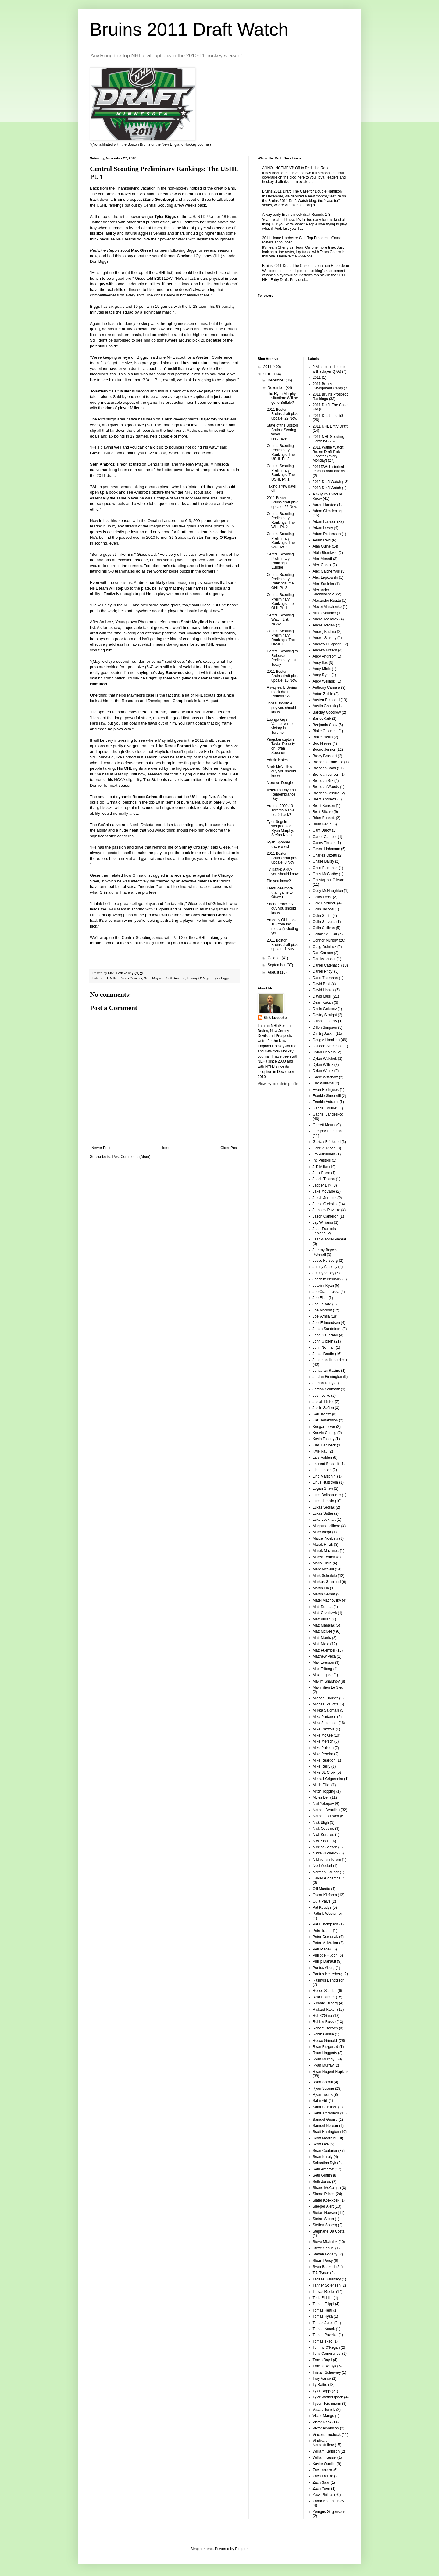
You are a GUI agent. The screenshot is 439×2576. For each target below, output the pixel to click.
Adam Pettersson (327, 534)
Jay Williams (323, 1222)
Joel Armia (321, 1316)
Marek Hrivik (323, 1544)
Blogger (241, 2549)
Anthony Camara (326, 687)
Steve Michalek (325, 2242)
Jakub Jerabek (325, 1198)
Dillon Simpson (325, 1027)
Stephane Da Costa (329, 2231)
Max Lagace (323, 1675)
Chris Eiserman (325, 868)
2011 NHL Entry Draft (330, 426)
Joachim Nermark (327, 1279)
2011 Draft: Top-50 (328, 415)
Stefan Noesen (325, 2213)
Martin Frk (321, 1588)
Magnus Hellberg (327, 1526)
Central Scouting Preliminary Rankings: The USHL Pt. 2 (281, 452)
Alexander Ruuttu (327, 600)
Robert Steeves (325, 2028)
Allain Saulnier (324, 613)
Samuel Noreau (325, 2126)
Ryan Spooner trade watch (278, 844)
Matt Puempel (324, 1650)
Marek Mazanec (326, 1551)
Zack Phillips (323, 2495)
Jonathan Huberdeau (330, 1360)
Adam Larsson (324, 522)
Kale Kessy (322, 1414)
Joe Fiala (320, 1298)
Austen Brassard (326, 700)
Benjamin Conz (325, 725)
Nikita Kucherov (325, 1853)
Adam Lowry (323, 528)
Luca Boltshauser (327, 1495)
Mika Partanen (324, 1717)
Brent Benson (324, 806)
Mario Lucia (322, 1563)
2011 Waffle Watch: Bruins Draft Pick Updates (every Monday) (328, 454)
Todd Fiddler (323, 2298)
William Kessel (325, 2457)
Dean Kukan (323, 1002)
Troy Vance (322, 2378)
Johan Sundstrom (327, 1329)
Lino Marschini (324, 1476)
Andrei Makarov (325, 619)
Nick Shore (322, 1841)
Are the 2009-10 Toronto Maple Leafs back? (280, 810)
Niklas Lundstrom (327, 1859)
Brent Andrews (325, 799)
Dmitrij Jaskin (323, 1033)
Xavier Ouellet (324, 2464)
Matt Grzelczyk (325, 1613)
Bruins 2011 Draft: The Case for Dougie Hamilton (302, 191)
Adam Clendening (327, 511)
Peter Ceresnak (325, 1937)
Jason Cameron (326, 1216)
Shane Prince (324, 2194)
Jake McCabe (324, 1191)
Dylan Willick (323, 1065)
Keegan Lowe (324, 1427)
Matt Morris (322, 1638)
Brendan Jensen (326, 774)
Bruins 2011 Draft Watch (189, 29)
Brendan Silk (323, 781)
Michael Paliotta (326, 1704)
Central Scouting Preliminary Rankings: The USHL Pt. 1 (281, 472)
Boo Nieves (322, 743)
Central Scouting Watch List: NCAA (280, 619)
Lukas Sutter (323, 1513)
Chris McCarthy (325, 874)
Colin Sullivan (324, 928)
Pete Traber (322, 1930)
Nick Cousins (323, 1828)
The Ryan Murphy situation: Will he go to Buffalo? (282, 398)
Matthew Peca (324, 1656)
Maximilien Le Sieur (329, 1687)
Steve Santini (323, 2248)
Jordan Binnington (327, 1377)
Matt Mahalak (324, 1625)
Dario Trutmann (325, 978)
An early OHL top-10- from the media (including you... (282, 926)
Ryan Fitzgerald (325, 2047)
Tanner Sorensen (327, 2285)
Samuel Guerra (325, 2119)
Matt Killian (322, 1619)
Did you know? (279, 881)
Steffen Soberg (325, 2225)
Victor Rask (322, 2422)
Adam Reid (322, 540)
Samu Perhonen (326, 2113)
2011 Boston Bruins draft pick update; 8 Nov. (282, 857)
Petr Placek (322, 1949)
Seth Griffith (322, 2175)
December (277, 380)
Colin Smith (322, 916)
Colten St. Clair (325, 934)
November (277, 387)
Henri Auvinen (324, 1148)
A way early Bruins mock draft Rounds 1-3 (296, 214)
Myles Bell (321, 1797)
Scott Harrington (326, 2132)
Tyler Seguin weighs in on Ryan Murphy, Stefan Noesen (281, 828)
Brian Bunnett (324, 818)
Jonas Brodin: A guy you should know (281, 707)
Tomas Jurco (323, 2323)
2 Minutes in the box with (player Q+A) (329, 369)
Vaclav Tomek (324, 2409)
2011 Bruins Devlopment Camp (328, 386)
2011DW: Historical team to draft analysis (330, 469)
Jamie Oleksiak (325, 1204)
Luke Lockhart (324, 1519)
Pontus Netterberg (327, 1974)
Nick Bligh (321, 1822)
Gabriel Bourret (325, 1108)
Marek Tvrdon (324, 1557)
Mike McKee (323, 1735)
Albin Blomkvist (325, 553)
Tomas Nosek (324, 2329)
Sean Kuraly (323, 2157)
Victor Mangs (323, 2416)
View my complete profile (278, 1084)
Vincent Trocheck (327, 2434)
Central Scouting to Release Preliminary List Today (282, 657)
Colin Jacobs (323, 909)
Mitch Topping (324, 1791)
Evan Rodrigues (326, 1090)
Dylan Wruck (323, 1071)
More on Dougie (280, 783)
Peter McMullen (325, 1943)
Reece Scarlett (325, 1991)
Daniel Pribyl (323, 971)
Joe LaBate (322, 1304)
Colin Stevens (324, 922)
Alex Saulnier (323, 584)
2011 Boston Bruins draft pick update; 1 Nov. (282, 944)
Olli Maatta (321, 1889)
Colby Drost (322, 897)
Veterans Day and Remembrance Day (281, 794)
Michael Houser (325, 1698)
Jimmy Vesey (323, 1273)
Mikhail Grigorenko (328, 1779)
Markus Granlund (327, 1582)
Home (165, 1148)
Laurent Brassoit (326, 1464)
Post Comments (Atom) (131, 1157)
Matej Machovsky (327, 1600)
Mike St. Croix (324, 1772)
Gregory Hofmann (327, 1131)
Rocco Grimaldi (131, 978)
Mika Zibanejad (325, 1723)
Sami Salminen (325, 2107)
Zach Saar (321, 2482)
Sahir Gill (320, 2101)
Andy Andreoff (324, 656)
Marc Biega (322, 1532)
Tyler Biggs (221, 978)
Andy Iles (320, 663)
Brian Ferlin (322, 824)
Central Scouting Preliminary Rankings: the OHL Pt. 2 (280, 581)
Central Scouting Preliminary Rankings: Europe (280, 560)
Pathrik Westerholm (328, 1913)
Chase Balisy (323, 861)
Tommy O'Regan (199, 978)
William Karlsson (326, 2451)
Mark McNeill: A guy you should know (281, 771)
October (275, 958)
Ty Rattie (320, 2385)
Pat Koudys (322, 1907)
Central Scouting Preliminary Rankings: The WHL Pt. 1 (281, 540)
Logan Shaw (323, 1488)
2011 (268, 367)
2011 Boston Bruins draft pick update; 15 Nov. (282, 676)
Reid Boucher (324, 1997)
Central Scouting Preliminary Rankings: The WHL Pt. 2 (281, 520)
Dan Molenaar (324, 959)
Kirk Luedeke (275, 1018)
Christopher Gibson (328, 880)
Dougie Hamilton (326, 1040)
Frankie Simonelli (327, 1096)
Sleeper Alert (323, 2206)
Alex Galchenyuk (326, 571)
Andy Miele (322, 669)
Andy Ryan (322, 675)
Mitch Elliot (321, 1785)
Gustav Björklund (327, 1142)
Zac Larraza (322, 2470)
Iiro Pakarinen (324, 1154)
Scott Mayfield (154, 978)
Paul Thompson (325, 1924)
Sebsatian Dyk (324, 2163)
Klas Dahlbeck (324, 1445)
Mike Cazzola (324, 1729)
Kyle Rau (320, 1451)
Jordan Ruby (323, 1383)
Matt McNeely (324, 1631)
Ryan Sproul (323, 2082)
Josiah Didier (323, 1402)
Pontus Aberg (324, 1968)
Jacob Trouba (324, 1179)
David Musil (322, 996)
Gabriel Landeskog (328, 1114)
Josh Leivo (321, 1395)
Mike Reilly (321, 1766)
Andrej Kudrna (324, 632)
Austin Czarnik (324, 706)
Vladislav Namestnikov (323, 2443)
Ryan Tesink (323, 2094)
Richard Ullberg (325, 2003)
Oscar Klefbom (325, 1895)
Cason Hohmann (326, 849)
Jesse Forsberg (325, 1260)
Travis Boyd (322, 2360)
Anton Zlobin (323, 694)
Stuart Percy (323, 2260)
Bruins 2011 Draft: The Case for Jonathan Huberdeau (305, 266)
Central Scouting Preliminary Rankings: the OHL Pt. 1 (280, 601)
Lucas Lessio (323, 1501)
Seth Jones (322, 2182)
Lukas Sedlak (324, 1507)
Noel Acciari (322, 1866)
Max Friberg (322, 1669)
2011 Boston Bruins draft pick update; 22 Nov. (282, 502)
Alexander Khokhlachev (323, 592)
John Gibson (323, 1341)
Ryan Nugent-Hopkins (330, 2072)
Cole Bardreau (324, 903)
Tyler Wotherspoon (328, 2397)
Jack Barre (321, 1173)
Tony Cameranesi (327, 2353)
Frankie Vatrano (326, 1102)
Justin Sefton (323, 1408)
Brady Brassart (325, 756)
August (274, 972)
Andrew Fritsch (325, 650)
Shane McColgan (327, 2188)
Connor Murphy (325, 940)
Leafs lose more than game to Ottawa (280, 892)
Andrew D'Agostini (328, 644)
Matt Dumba (323, 1607)
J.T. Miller (111, 978)
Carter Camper (325, 837)
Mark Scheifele (325, 1576)
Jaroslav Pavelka (327, 1210)
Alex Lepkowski (325, 577)
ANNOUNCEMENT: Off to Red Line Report (297, 168)
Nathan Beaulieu (326, 1810)
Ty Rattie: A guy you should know (282, 871)
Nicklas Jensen (325, 1847)
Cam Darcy (322, 830)
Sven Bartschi (324, 2267)
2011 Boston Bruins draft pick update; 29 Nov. (282, 413)
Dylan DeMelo (324, 1052)
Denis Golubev (325, 1009)
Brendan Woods (326, 787)
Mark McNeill (323, 1569)
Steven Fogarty (325, 2254)
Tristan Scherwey (327, 2372)
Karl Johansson (325, 1420)
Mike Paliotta (323, 1748)
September (277, 965)
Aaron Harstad (324, 505)
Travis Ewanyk (325, 2366)
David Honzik (323, 990)
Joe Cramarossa (326, 1292)
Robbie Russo (324, 2022)
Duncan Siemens (327, 1046)
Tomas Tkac (322, 2341)
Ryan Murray (323, 2065)
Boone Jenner (324, 749)
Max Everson (323, 1662)
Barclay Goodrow (327, 712)
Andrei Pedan (324, 625)
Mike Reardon (324, 1760)
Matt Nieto (321, 1644)
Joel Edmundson (326, 1323)
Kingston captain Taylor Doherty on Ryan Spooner (281, 746)
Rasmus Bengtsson (328, 1980)
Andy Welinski (324, 681)
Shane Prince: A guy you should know (281, 908)
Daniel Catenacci (327, 965)
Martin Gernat (324, 1594)
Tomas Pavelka (325, 2335)
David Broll (321, 984)
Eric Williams (323, 1083)
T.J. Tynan (321, 2273)
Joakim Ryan (323, 1285)
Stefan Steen (323, 2219)
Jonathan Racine (326, 1370)
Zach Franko (323, 2476)
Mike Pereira (323, 1754)
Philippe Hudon (325, 1955)
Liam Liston (322, 1470)
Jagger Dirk (322, 1185)
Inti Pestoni (322, 1160)
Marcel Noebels (325, 1538)
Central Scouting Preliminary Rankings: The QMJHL (281, 637)
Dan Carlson (323, 953)
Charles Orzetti (325, 855)
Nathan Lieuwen (326, 1816)
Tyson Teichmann (327, 2403)
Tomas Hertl (322, 2310)
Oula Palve (322, 1901)
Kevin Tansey (323, 1439)
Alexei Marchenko (327, 607)
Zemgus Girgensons (329, 2512)
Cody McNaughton (328, 891)
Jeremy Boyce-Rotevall (325, 1252)
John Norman (324, 1347)
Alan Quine (322, 546)
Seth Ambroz (175, 978)
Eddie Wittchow (325, 1077)
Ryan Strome (323, 2088)
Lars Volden (322, 1457)
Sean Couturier (325, 2150)
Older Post (229, 1148)
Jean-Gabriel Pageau (330, 1239)
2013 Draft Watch (327, 488)
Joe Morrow (322, 1310)
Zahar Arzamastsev (328, 2501)
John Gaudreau (325, 1335)
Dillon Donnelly (325, 1021)
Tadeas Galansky (327, 2279)
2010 (268, 374)
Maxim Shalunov (326, 1681)
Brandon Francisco (328, 762)
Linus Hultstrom (325, 1482)
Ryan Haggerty (325, 2053)
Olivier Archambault (328, 1878)
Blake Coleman (325, 731)
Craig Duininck (325, 947)
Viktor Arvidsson (326, 2428)
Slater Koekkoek (326, 2200)
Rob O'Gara (322, 2016)
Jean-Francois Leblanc (324, 1231)
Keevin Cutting (325, 1433)
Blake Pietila (323, 737)
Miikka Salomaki (326, 1710)
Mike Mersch (323, 1741)
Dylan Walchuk (325, 1058)
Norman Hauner (326, 1872)
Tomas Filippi (323, 2304)
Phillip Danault (324, 1961)
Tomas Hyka (323, 2316)
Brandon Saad (324, 768)
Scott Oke (321, 2144)
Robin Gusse (323, 2034)
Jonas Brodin (323, 1354)
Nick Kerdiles (323, 1835)
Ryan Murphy (323, 2059)
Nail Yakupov (323, 1803)
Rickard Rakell (324, 2009)
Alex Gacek (322, 565)
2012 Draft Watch (327, 482)
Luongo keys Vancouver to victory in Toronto (280, 726)
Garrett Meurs (324, 1125)
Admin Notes (277, 760)
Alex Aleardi (322, 559)
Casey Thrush (324, 843)
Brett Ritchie (323, 812)
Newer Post (100, 1148)
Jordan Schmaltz (326, 1389)
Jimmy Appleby (325, 1267)
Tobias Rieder (324, 2292)
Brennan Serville (326, 793)
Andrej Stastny (325, 638)
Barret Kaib (322, 718)
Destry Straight (325, 1015)
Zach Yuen (321, 2488)
